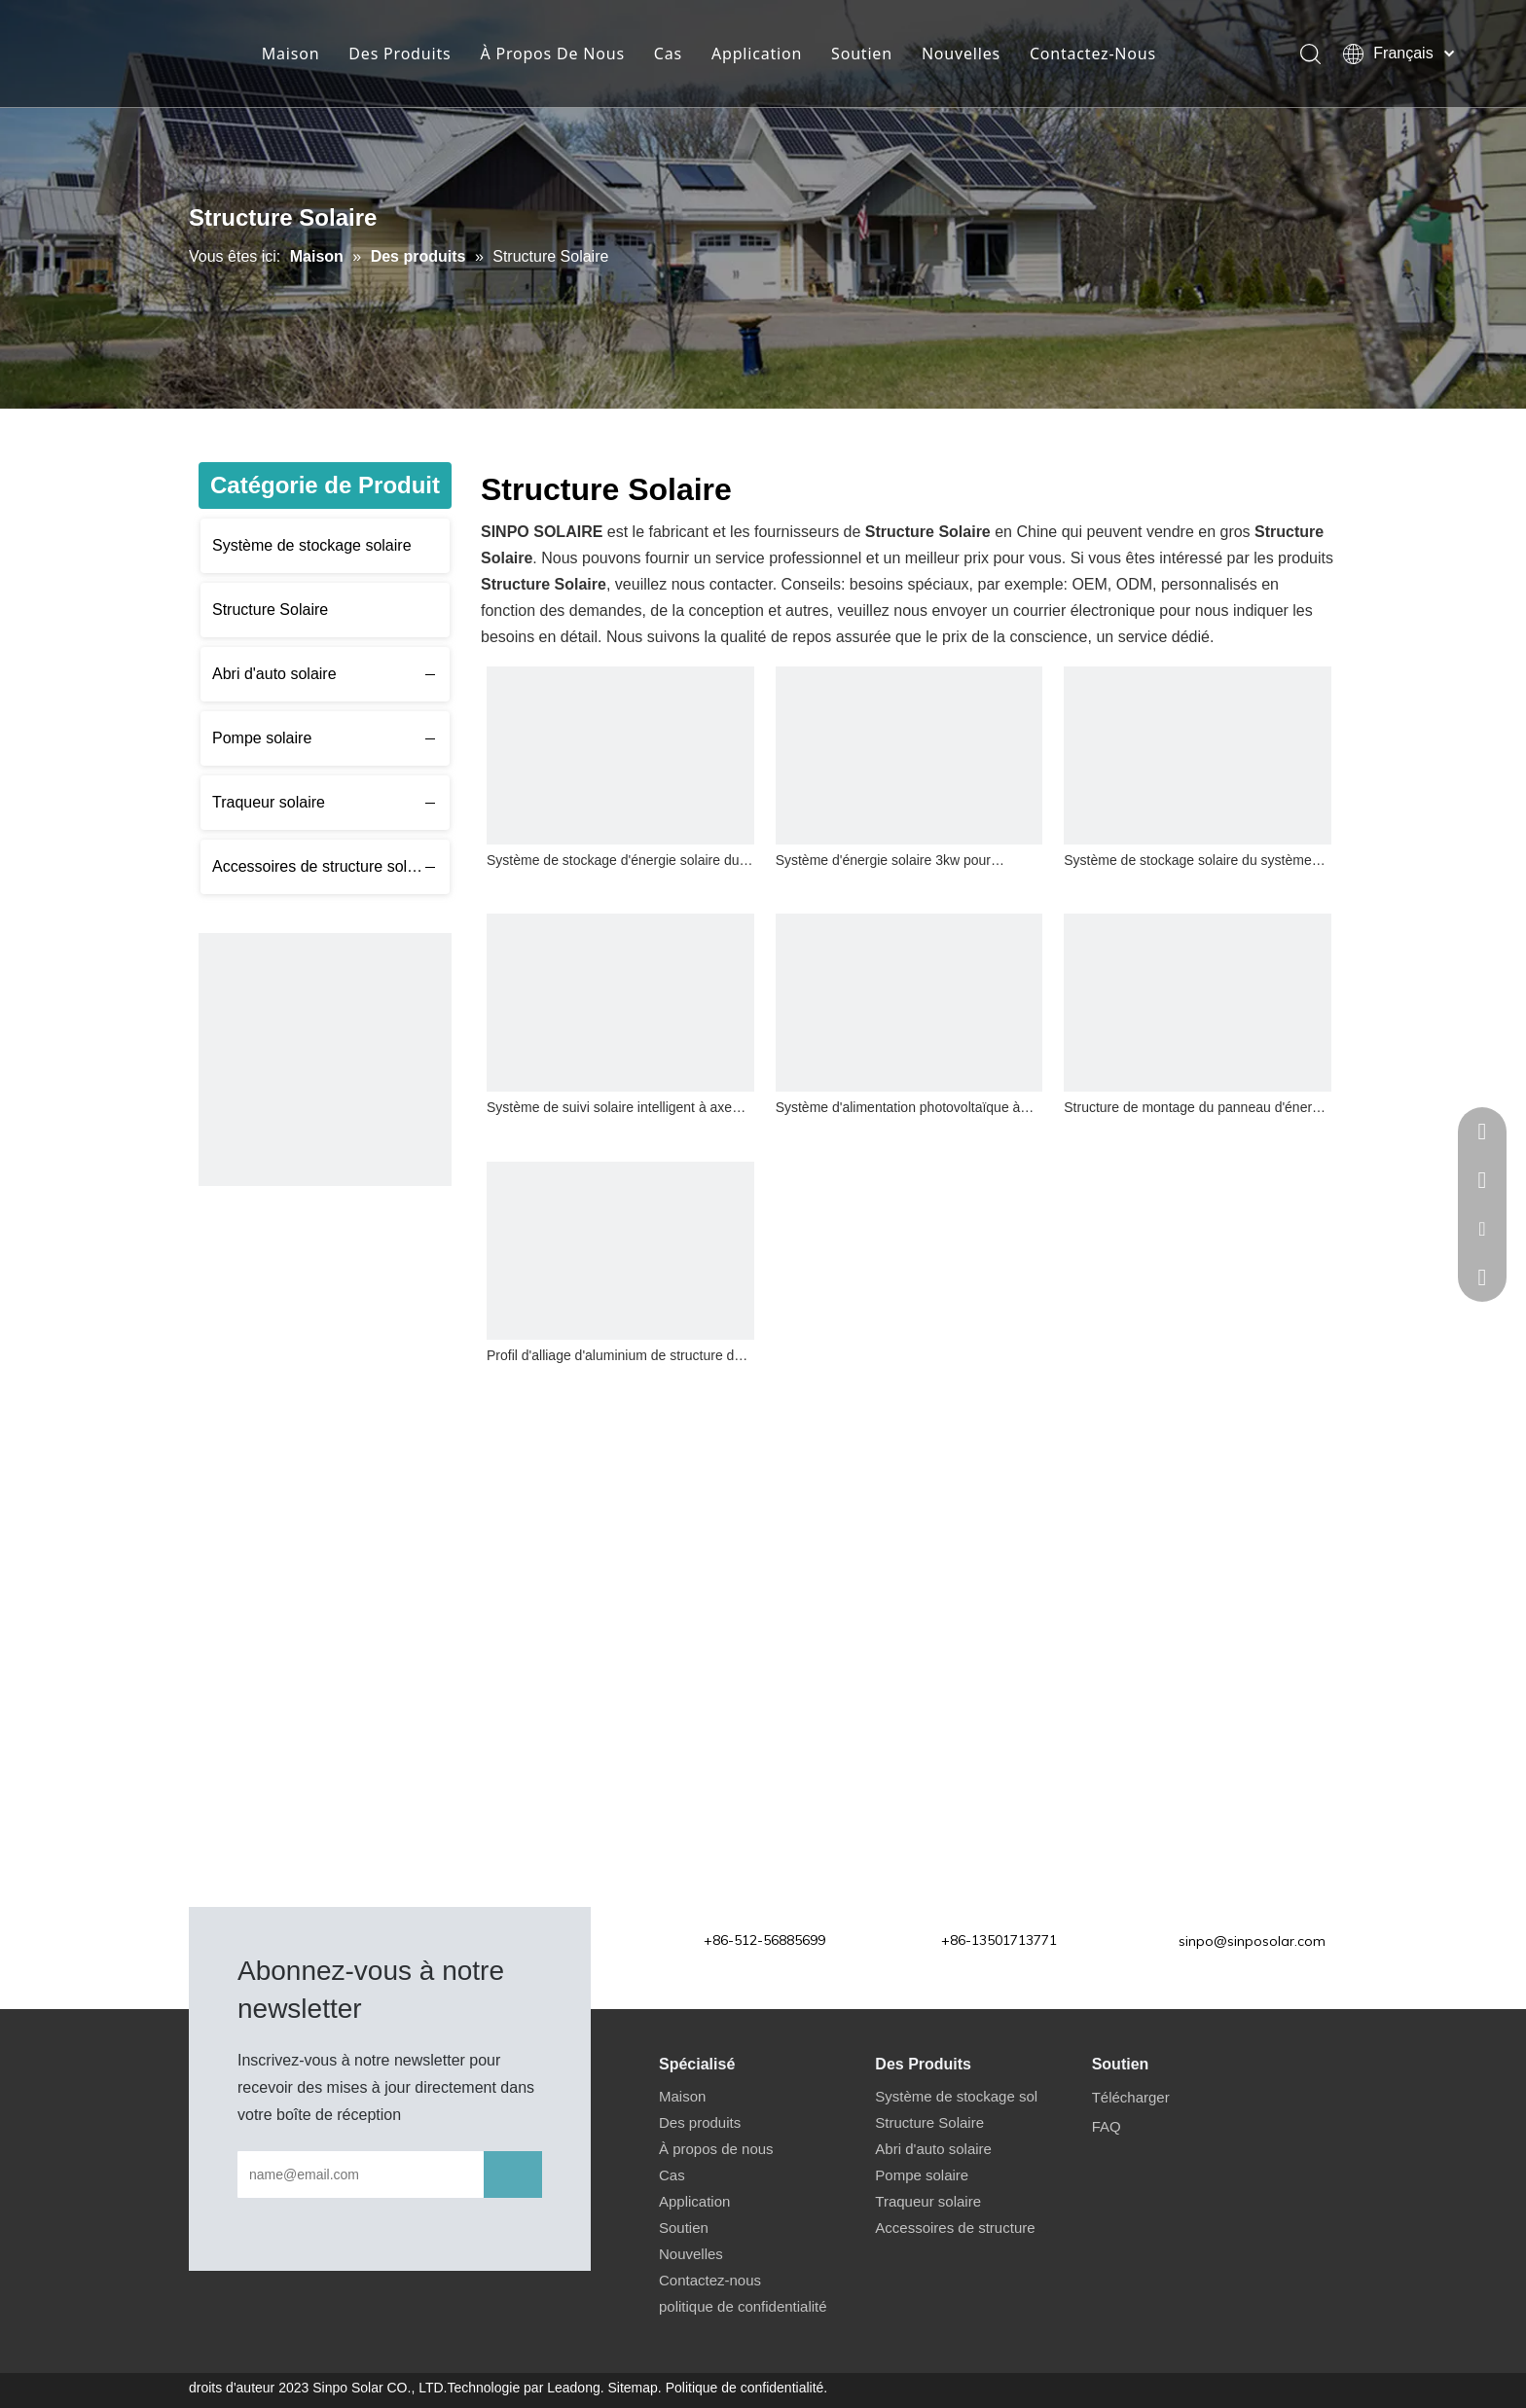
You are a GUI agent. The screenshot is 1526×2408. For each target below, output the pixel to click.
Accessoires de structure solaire (322, 866)
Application (756, 53)
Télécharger (1131, 2097)
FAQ (1106, 2126)
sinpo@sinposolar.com (1252, 1941)
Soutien (861, 53)
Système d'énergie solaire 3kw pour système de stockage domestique (883, 862)
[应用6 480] (325, 1059)
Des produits (700, 2122)
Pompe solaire (261, 738)
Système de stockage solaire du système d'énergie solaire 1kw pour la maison (1187, 862)
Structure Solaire (270, 609)
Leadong (573, 2387)
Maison (291, 53)
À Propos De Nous (553, 53)
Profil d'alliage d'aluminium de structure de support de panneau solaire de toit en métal (617, 1358)
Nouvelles (961, 53)
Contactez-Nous (1093, 53)
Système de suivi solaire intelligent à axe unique (609, 1109)
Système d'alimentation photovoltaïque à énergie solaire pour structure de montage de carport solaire (902, 1109)
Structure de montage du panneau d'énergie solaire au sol (1197, 1109)
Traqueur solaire (268, 802)
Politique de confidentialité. (747, 2387)
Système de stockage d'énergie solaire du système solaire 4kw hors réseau (613, 862)
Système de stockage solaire (312, 545)
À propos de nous (716, 2148)
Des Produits (400, 53)
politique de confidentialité (743, 2306)
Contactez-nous (710, 2280)
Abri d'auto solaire (274, 673)
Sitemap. (635, 2387)
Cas (668, 53)
